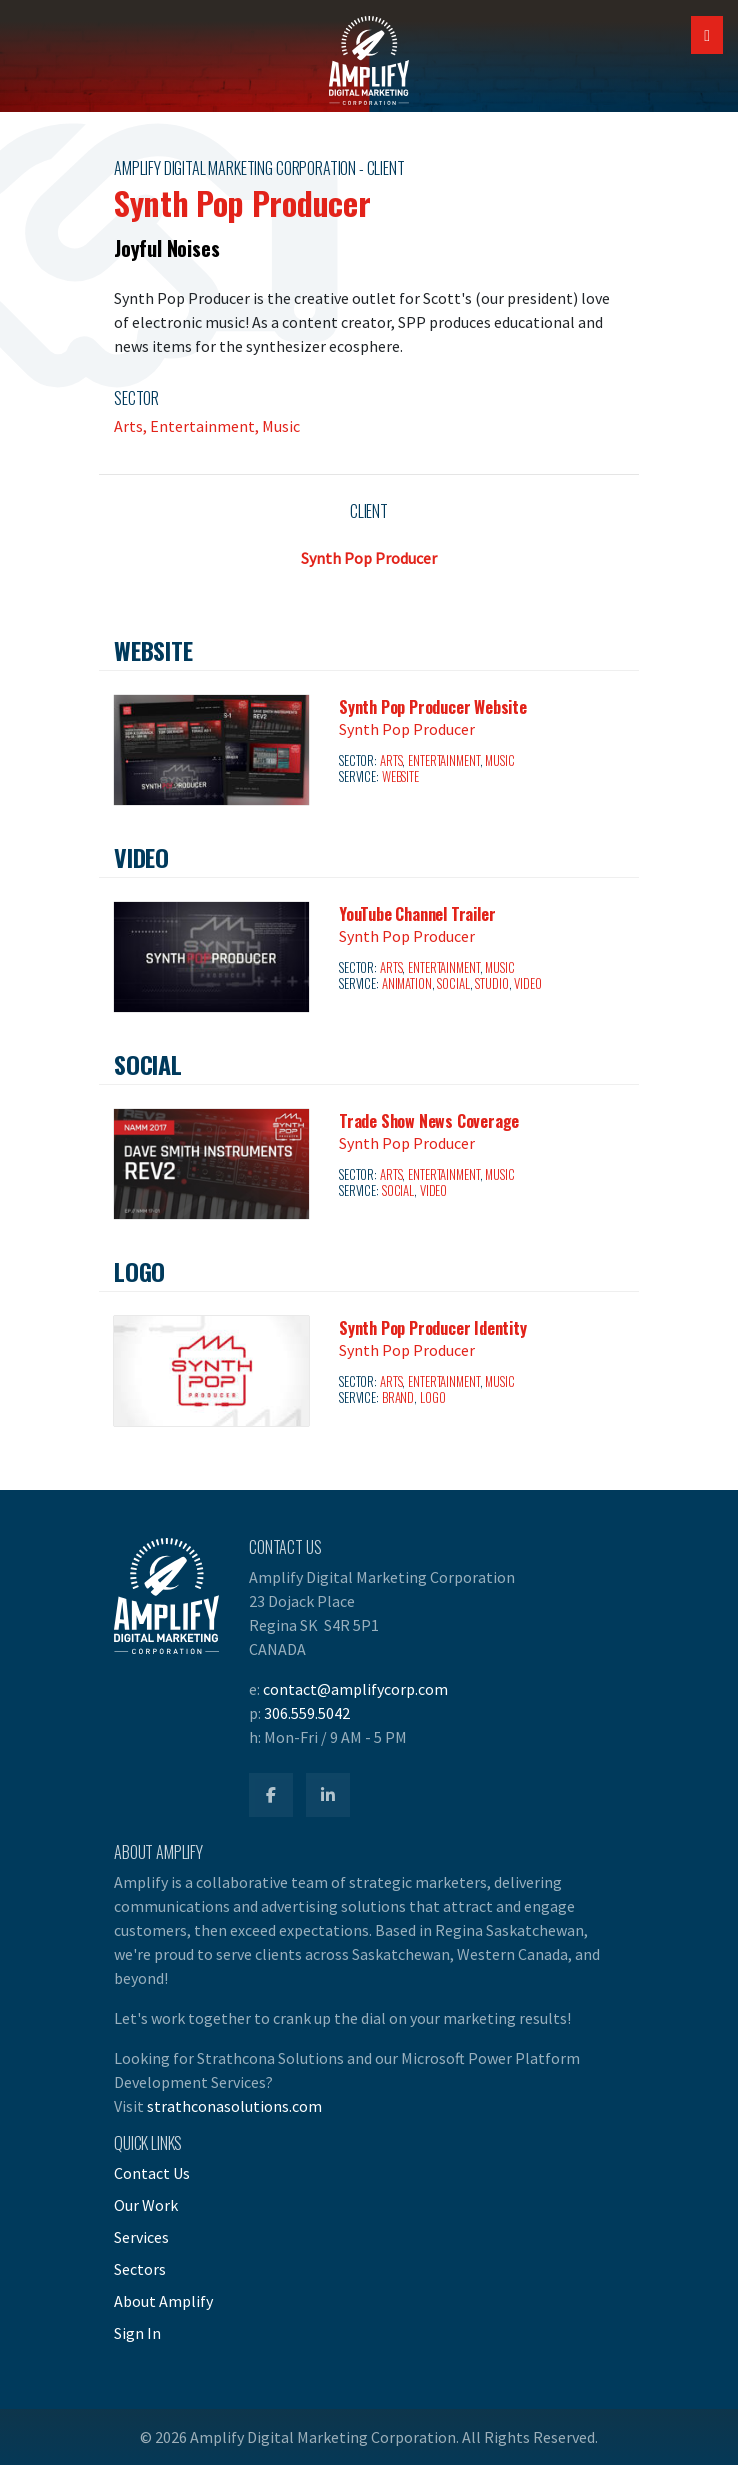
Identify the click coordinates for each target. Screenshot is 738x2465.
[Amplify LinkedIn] (328, 1795)
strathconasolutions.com (234, 2106)
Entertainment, (206, 426)
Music (281, 426)
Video (527, 983)
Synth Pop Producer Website (433, 707)
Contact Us (152, 2173)
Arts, (132, 426)
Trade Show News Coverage (429, 1121)
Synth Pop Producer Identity (433, 1328)
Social (453, 983)
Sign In (137, 2333)
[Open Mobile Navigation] (707, 35)
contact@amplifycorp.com (355, 1689)
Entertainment (443, 760)
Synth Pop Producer (369, 558)
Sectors (140, 2269)
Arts (391, 760)
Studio (491, 983)
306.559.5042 (307, 1713)
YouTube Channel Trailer (417, 914)
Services (141, 2237)
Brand (398, 1397)
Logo (433, 1397)
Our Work (146, 2205)
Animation (407, 983)
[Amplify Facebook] (271, 1795)
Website (400, 776)
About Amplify (163, 2301)
